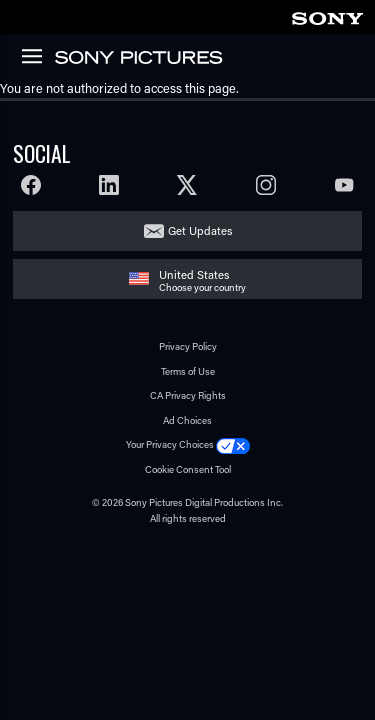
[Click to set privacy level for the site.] (233, 444)
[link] (327, 15)
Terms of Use (188, 371)
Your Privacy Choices (170, 444)
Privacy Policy (188, 346)
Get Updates (200, 230)
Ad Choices (187, 420)
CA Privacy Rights (188, 395)
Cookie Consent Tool (188, 469)
